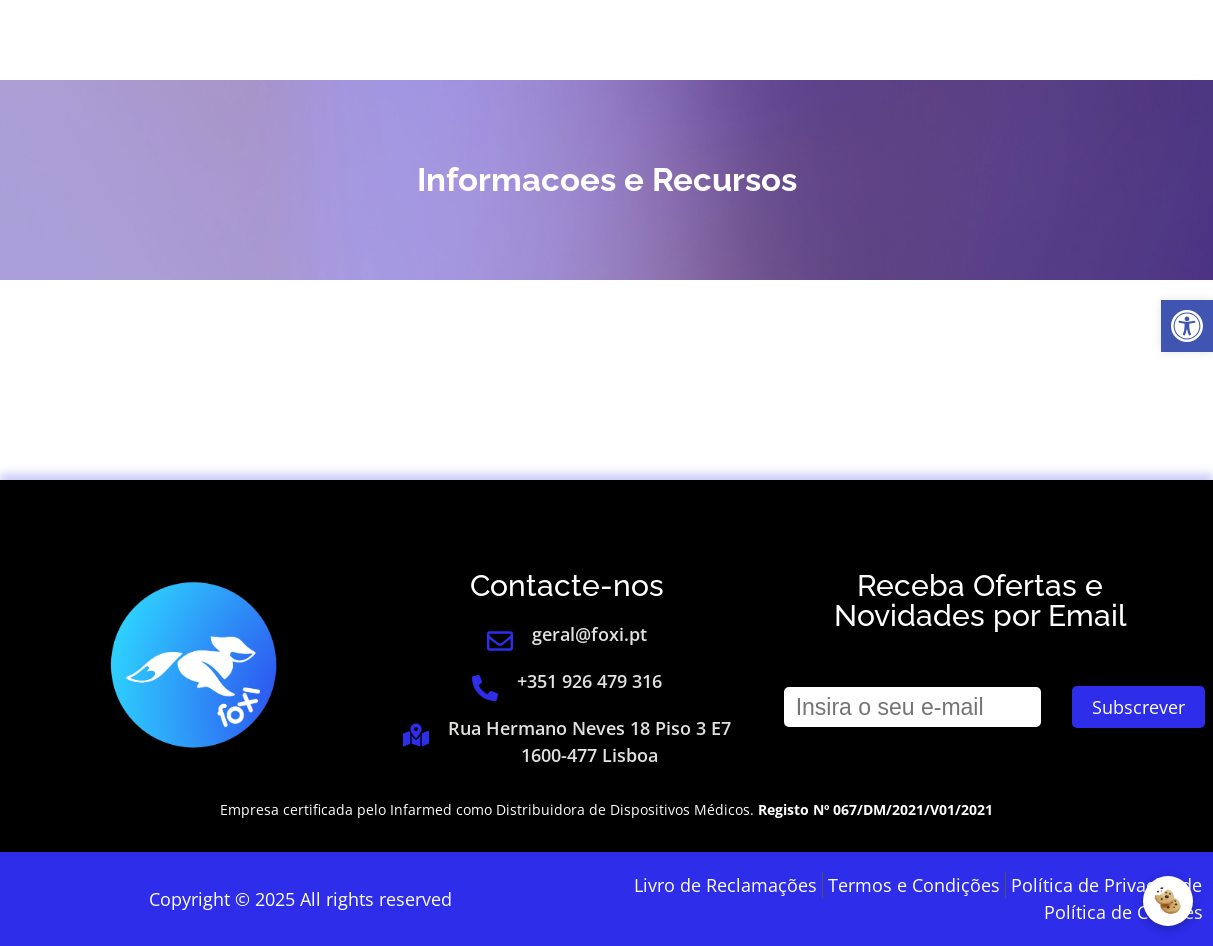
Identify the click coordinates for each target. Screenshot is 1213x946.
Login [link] (895, 40)
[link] (1187, 326)
